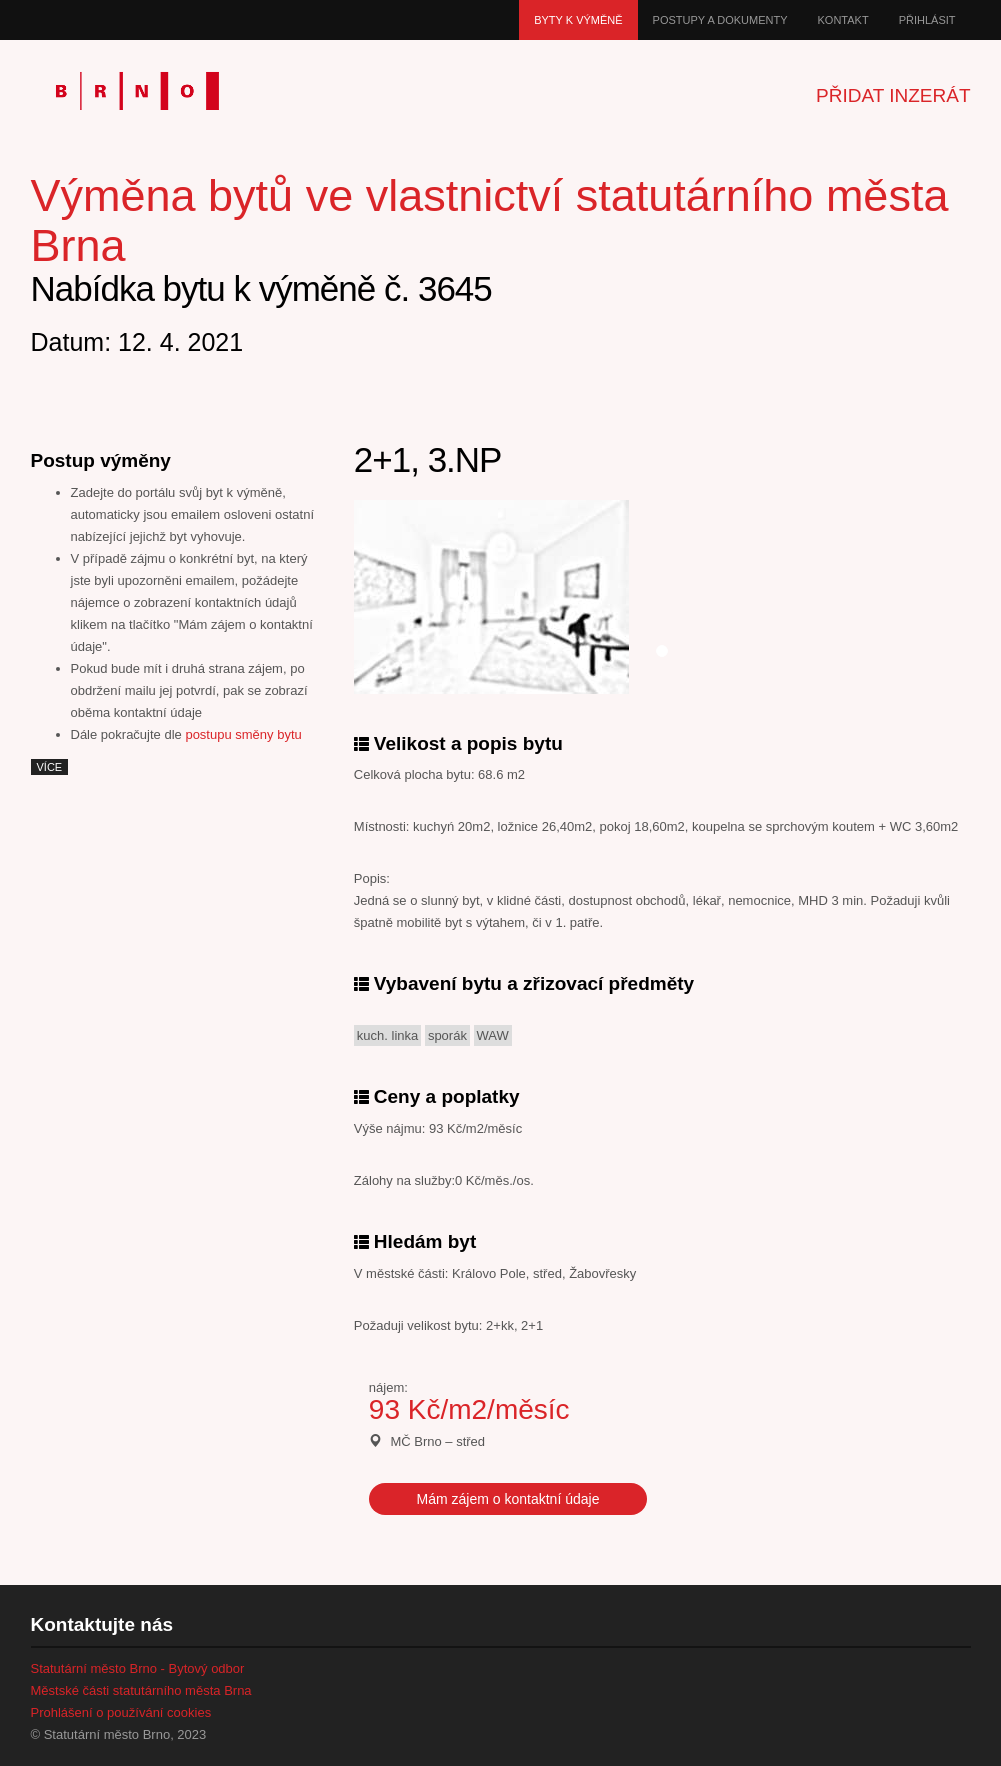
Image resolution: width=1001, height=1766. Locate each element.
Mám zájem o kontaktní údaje (508, 1499)
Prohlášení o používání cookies (121, 1712)
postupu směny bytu (243, 734)
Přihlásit (927, 20)
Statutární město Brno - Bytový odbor (138, 1668)
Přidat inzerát (893, 95)
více (50, 767)
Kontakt (843, 20)
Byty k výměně (578, 20)
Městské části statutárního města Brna (141, 1690)
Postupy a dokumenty (720, 20)
